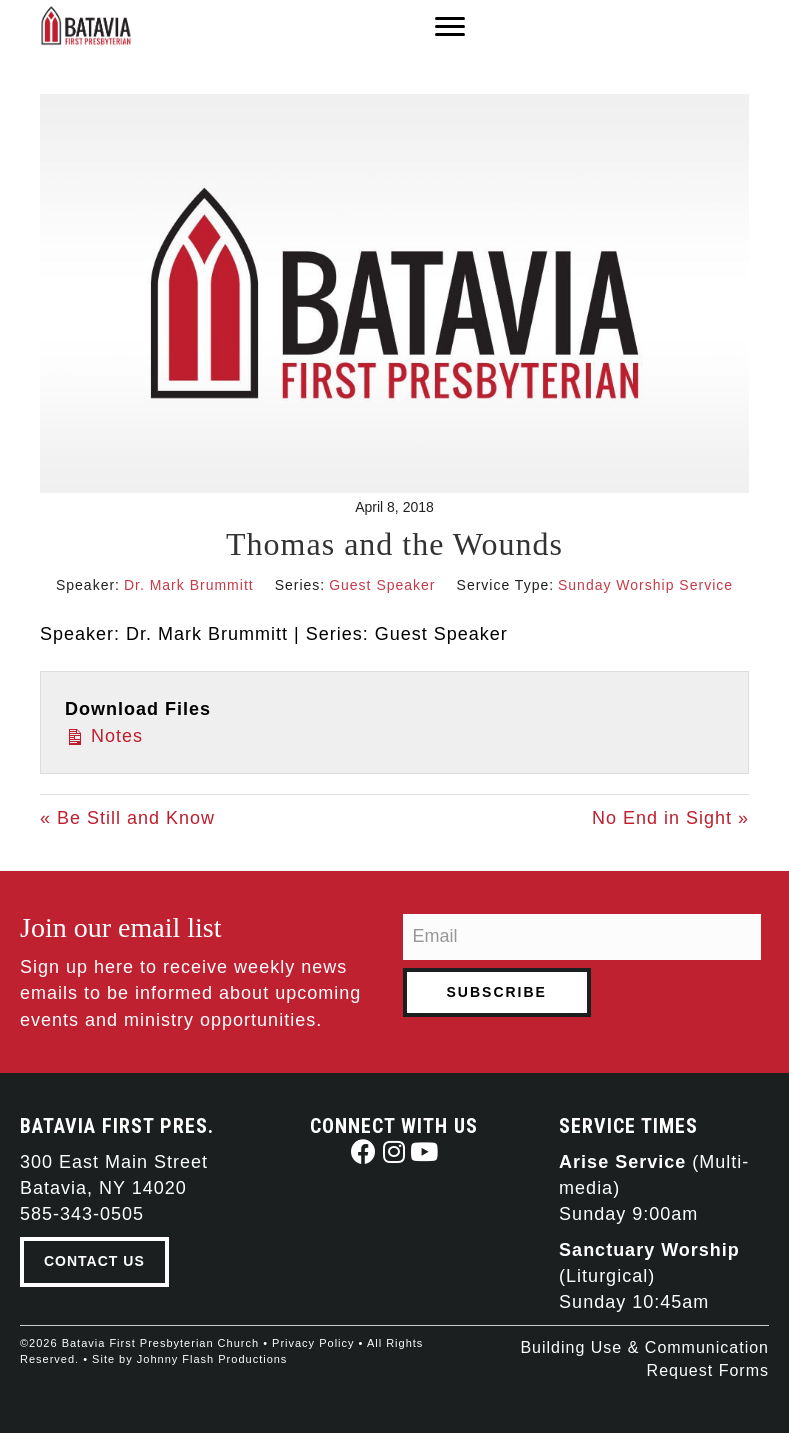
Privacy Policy (313, 1343)
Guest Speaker (382, 585)
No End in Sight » (670, 818)
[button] (364, 1151)
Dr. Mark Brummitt (189, 585)
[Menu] (450, 27)
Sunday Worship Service (645, 585)
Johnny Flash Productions (212, 1359)
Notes (104, 734)
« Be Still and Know (127, 818)
